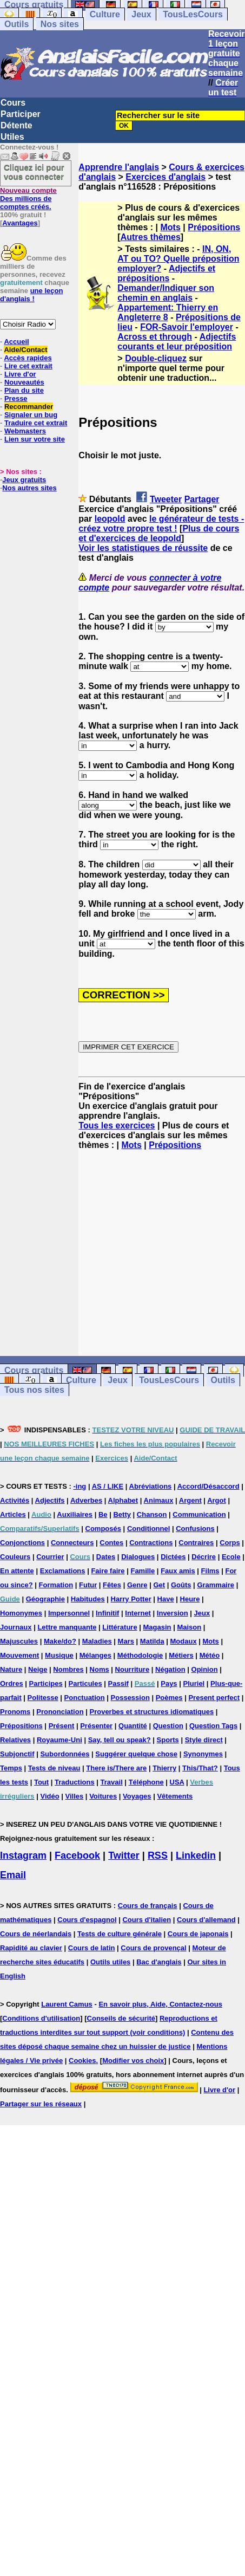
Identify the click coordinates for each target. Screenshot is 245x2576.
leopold (110, 518)
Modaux (183, 1641)
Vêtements (175, 1796)
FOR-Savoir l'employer (186, 327)
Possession (130, 1697)
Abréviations (150, 1486)
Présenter (96, 1726)
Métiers (181, 1655)
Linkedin (196, 1855)
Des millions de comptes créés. (28, 198)
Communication (199, 1514)
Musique (59, 1655)
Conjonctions (22, 1543)
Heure (190, 1599)
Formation (56, 1585)
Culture (105, 14)
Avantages (19, 223)
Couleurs (15, 1557)
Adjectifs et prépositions (166, 273)
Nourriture (132, 1669)
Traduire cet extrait (35, 423)
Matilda (152, 1641)
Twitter (124, 1855)
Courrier (50, 1557)
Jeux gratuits (24, 480)
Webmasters (25, 431)
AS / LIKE (108, 1486)
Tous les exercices (116, 1125)
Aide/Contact (25, 350)
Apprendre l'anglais (118, 167)
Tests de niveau (54, 1768)
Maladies (97, 1641)
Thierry (164, 1768)
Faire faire (107, 1571)
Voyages (137, 1796)
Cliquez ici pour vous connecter (34, 172)
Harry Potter (131, 1599)
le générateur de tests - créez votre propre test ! (161, 523)
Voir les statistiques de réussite (143, 548)
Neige (37, 1669)
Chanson (152, 1514)
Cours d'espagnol (86, 1920)
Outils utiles (110, 1962)
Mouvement (19, 1655)
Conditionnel (148, 1528)
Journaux (16, 1627)
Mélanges (95, 1655)
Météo (210, 1655)
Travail (112, 1782)
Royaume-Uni (59, 1740)
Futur (88, 1585)
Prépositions (214, 227)
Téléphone (146, 1782)
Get (159, 1585)
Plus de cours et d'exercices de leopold (158, 533)
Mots (171, 227)
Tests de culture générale (119, 1934)
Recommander (28, 407)
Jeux (141, 14)
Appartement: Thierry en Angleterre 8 (167, 312)
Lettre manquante (66, 1627)
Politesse (43, 1697)
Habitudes (88, 1599)
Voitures (103, 1796)
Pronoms (15, 1712)
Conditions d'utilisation (41, 2018)
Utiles (12, 136)
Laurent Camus (66, 2004)
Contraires (196, 1543)
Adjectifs (50, 1500)
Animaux (159, 1500)
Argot (216, 1500)
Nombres (68, 1669)
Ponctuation (84, 1697)
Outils (16, 24)
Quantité (132, 1726)
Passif (118, 1683)
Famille (142, 1571)
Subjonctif (17, 1754)
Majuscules (19, 1641)
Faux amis (178, 1571)
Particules (85, 1683)
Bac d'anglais (158, 1962)
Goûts (181, 1585)
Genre (137, 1585)
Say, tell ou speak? (119, 1740)
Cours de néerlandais (35, 1934)
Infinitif (107, 1613)
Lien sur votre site (34, 439)
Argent (190, 1500)
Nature (11, 1669)
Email (13, 1875)
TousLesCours (193, 14)
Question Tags (213, 1726)
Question (168, 1726)
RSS (158, 1855)
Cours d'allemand (206, 1920)
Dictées (173, 1557)
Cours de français (147, 1906)
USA (177, 1782)
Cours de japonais (198, 1934)
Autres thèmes (151, 237)
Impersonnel (69, 1613)
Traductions (75, 1782)
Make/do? (60, 1641)
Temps (11, 1768)
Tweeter (166, 499)
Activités (14, 1500)
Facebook (77, 1855)
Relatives (15, 1740)
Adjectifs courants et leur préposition (176, 341)
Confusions (195, 1528)
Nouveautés (24, 382)
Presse (16, 398)
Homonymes (21, 1613)
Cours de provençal (153, 1948)
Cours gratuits (33, 1370)
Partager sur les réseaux (41, 2104)
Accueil (16, 342)
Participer (21, 114)
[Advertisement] (162, 1253)
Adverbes (86, 1500)
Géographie (45, 1599)
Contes (111, 1543)
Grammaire (215, 1585)
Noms (99, 1669)
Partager (202, 499)
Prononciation (59, 1712)
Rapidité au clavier (31, 1948)
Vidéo (49, 1796)
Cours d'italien (146, 1920)
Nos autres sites (29, 488)
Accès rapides (27, 358)
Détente (16, 125)
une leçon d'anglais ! (31, 295)
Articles (13, 1514)
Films (210, 1571)
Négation (170, 1669)
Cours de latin (91, 1948)
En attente (17, 1571)
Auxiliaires (74, 1514)
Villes (74, 1796)
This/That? (200, 1768)
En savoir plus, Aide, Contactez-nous (160, 2004)
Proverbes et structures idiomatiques (151, 1712)
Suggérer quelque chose (136, 1754)
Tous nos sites (34, 1389)
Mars (126, 1641)
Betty (122, 1514)
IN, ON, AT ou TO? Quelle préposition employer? (178, 258)
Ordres (11, 1683)
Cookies (82, 2060)
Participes (46, 1683)
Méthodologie (140, 1655)
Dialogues (138, 1557)
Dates (105, 1557)
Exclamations (62, 1571)
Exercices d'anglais (165, 176)
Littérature (119, 1627)
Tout (41, 1782)
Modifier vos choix (133, 2060)
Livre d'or (20, 374)
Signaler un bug (30, 415)
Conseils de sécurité (121, 2018)
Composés (103, 1528)
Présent (62, 1726)
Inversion (172, 1613)
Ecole (231, 1557)
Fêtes (112, 1585)
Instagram (23, 1855)
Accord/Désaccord (208, 1486)
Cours (13, 102)
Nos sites (60, 24)
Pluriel (193, 1683)
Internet (138, 1613)
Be (103, 1514)
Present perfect (214, 1697)
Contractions (151, 1543)
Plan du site (24, 390)
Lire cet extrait (28, 366)
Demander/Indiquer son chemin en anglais (165, 292)
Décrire (203, 1557)
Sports (168, 1740)
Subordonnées (64, 1754)
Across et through (154, 336)
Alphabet (123, 1500)
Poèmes (169, 1697)
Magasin (157, 1627)
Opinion (204, 1669)
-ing (79, 1486)
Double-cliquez (156, 358)
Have (165, 1599)
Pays (169, 1683)
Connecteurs (72, 1543)
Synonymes (203, 1754)
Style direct (204, 1740)
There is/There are (116, 1768)
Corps (230, 1543)
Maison (189, 1627)
